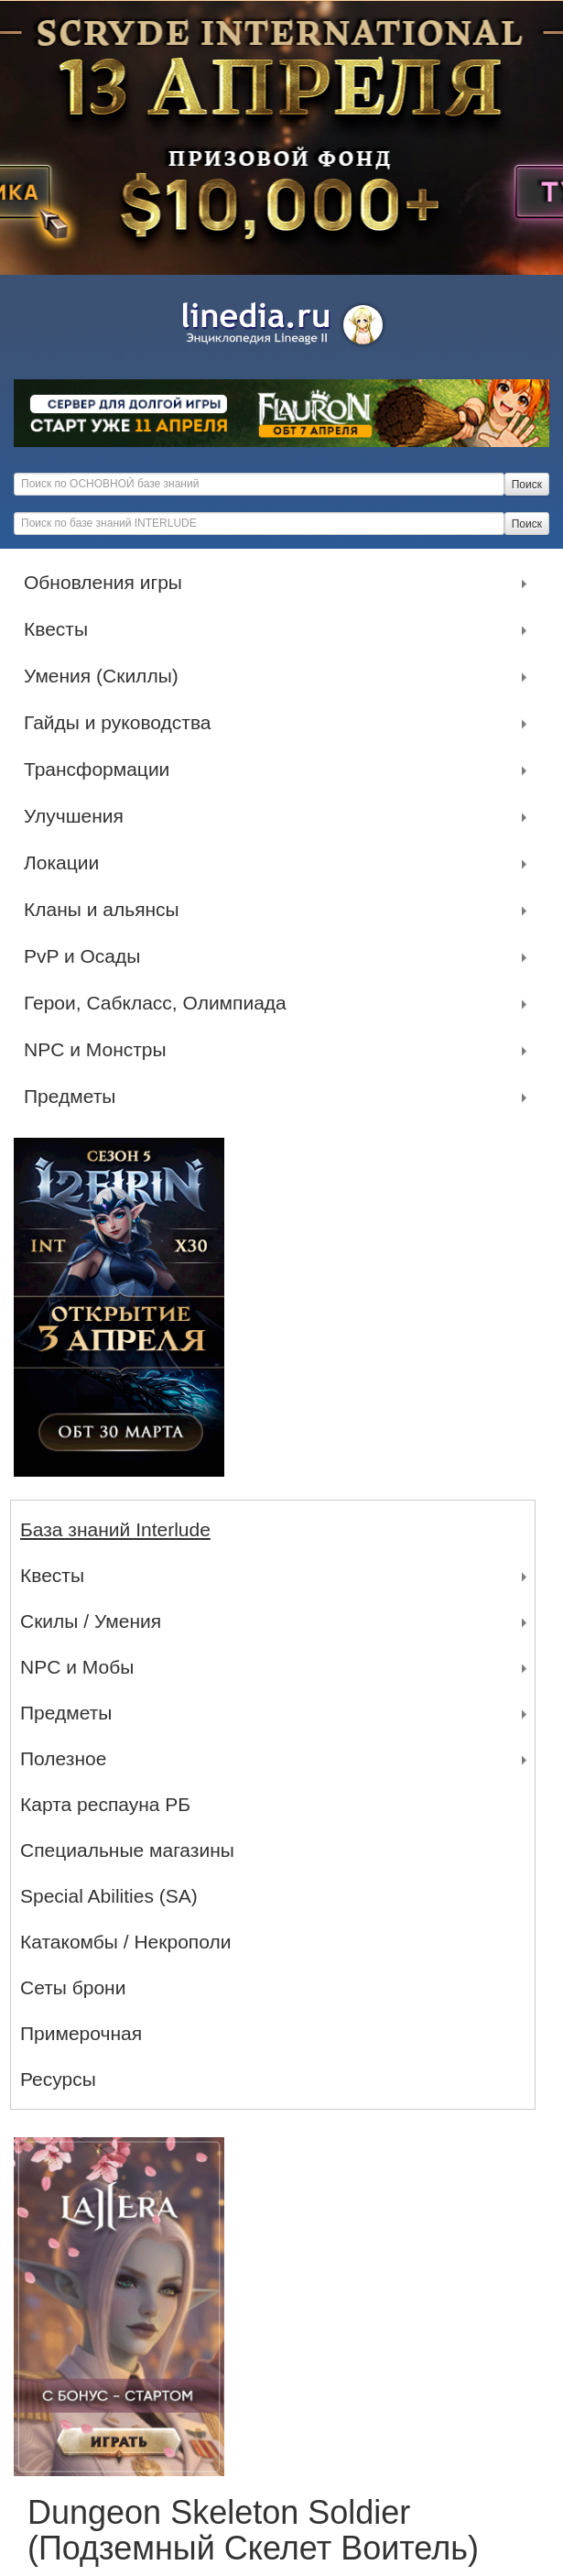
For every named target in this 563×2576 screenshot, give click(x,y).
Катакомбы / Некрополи (125, 1941)
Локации (66, 863)
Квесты (60, 629)
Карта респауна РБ (105, 1804)
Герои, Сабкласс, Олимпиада (160, 1003)
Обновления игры (107, 582)
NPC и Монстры (100, 1050)
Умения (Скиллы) (106, 676)
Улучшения (78, 816)
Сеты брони (72, 1987)
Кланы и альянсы (106, 909)
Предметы (74, 1096)
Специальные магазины (127, 1850)
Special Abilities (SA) (109, 1895)
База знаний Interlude (115, 1529)
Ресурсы (58, 2079)
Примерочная (81, 2033)
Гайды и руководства (122, 723)
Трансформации (101, 769)
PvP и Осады (86, 956)
